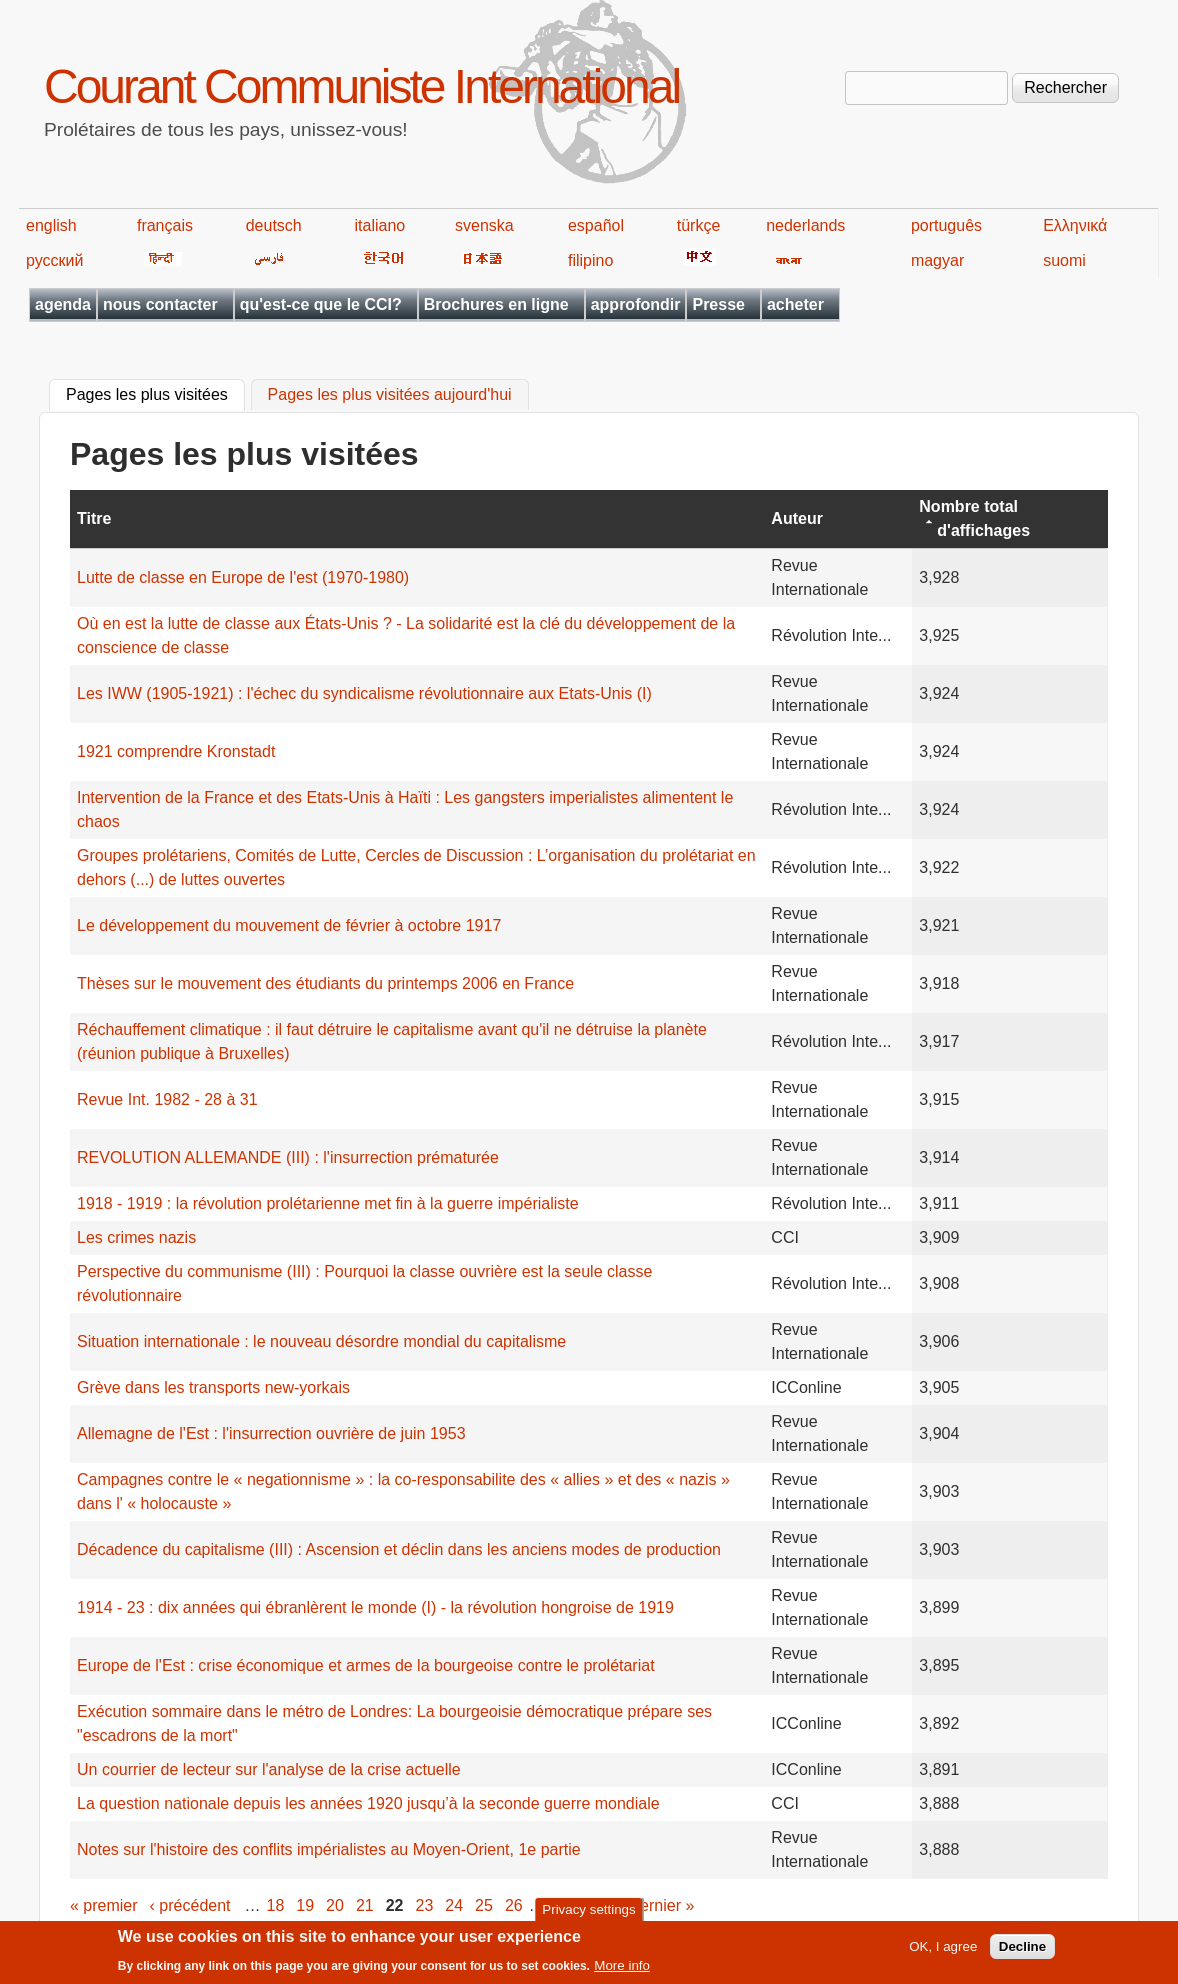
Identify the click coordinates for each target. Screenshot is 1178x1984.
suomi (1064, 260)
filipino (590, 260)
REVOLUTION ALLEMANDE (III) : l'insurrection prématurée (288, 1157)
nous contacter (160, 304)
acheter (795, 304)
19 (305, 1905)
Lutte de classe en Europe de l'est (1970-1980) (243, 577)
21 (365, 1905)
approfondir (636, 304)
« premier (104, 1905)
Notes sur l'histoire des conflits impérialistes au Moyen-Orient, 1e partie (329, 1849)
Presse (718, 304)
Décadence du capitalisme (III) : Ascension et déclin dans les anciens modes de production (399, 1549)
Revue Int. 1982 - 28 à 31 (167, 1099)
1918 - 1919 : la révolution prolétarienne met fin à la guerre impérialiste (328, 1203)
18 (276, 1905)
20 (335, 1905)
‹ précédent (190, 1905)
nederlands (805, 225)
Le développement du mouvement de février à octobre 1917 (289, 925)
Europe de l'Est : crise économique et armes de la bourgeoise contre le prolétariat (366, 1665)
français (165, 225)
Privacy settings (588, 1913)
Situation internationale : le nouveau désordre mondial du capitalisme (321, 1341)
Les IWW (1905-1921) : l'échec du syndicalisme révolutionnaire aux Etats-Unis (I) (364, 693)
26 (514, 1905)
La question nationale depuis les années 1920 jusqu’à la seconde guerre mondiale (368, 1803)
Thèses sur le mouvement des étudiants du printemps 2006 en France (325, 983)
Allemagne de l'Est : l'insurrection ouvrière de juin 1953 (271, 1433)
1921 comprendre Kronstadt (176, 751)
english (51, 225)
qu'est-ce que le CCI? (321, 304)
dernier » (662, 1905)
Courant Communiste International (361, 86)
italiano (380, 225)
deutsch (274, 225)
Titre (94, 518)
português (946, 225)
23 (425, 1905)
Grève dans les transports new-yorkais (213, 1387)
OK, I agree (943, 1951)
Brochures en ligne (496, 304)
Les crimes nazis (136, 1237)
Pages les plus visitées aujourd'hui (390, 395)
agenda (63, 304)
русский (54, 260)
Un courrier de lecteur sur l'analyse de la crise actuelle (269, 1769)
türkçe (699, 225)
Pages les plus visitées (155, 393)
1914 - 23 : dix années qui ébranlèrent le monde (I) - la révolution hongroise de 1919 (375, 1607)
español (596, 225)
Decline (1022, 1951)
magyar (937, 260)
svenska (484, 225)
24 (454, 1905)
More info (622, 1970)
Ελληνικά (1075, 225)
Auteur (797, 518)
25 (484, 1905)
